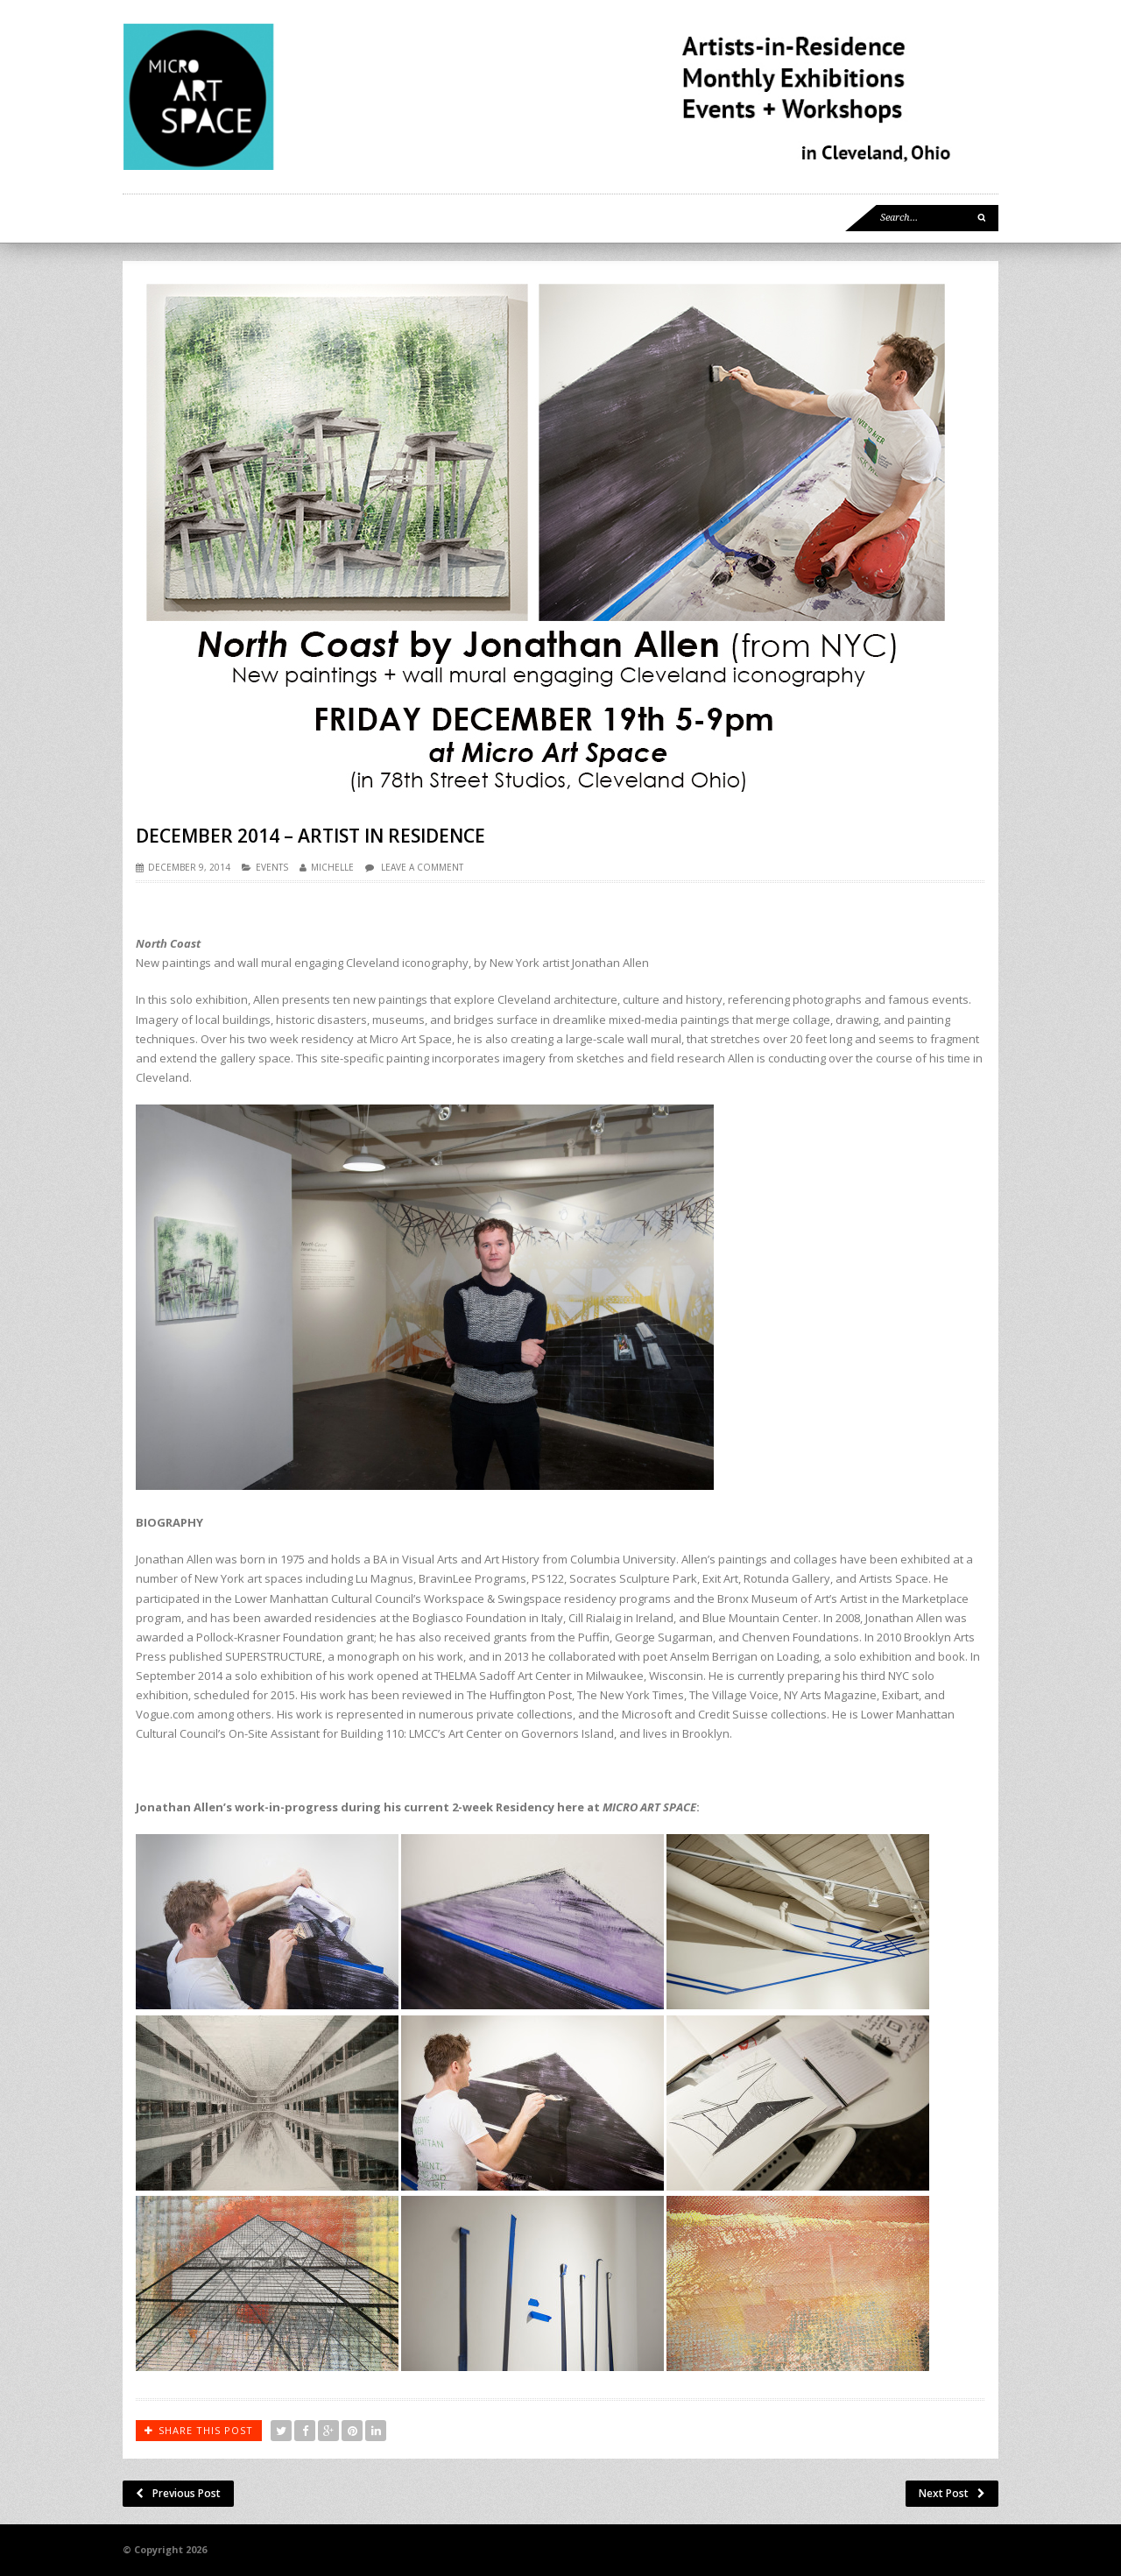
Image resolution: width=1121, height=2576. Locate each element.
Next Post (952, 2493)
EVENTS (272, 867)
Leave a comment (422, 867)
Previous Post (178, 2493)
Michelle (332, 867)
